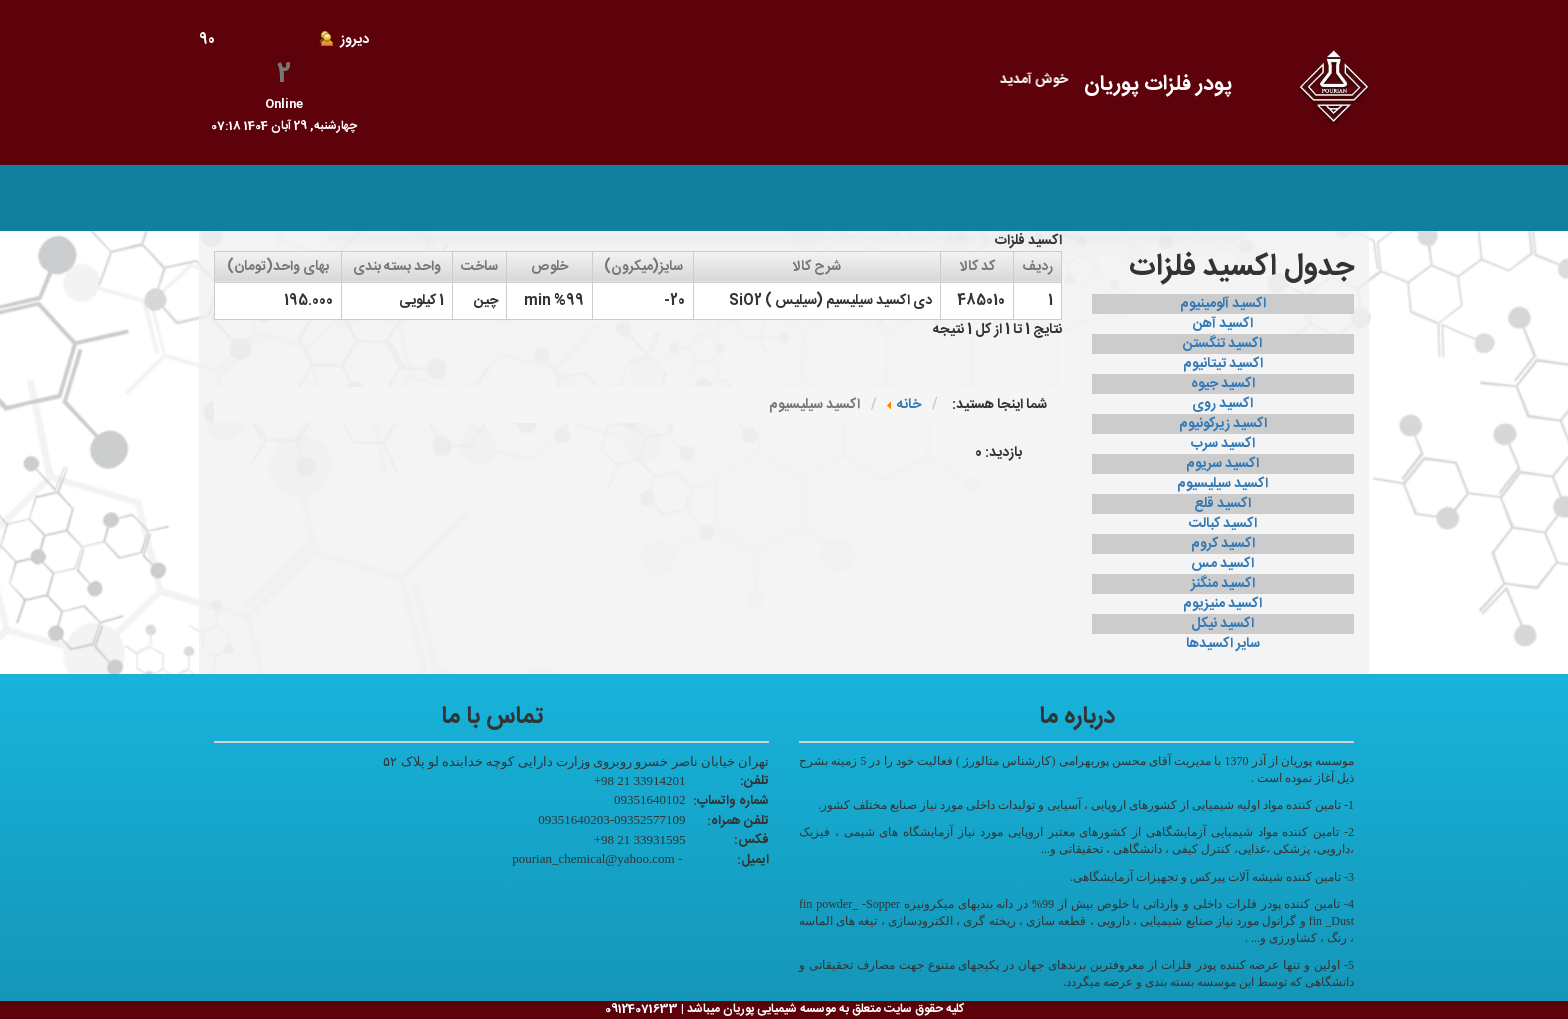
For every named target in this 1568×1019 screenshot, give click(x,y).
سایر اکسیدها (1223, 644)
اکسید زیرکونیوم (1223, 424)
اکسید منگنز (1223, 584)
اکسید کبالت (1223, 524)
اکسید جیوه (1223, 384)
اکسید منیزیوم (1222, 604)
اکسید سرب (1223, 444)
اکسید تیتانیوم (1223, 364)
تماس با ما (1011, 198)
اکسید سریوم (1222, 464)
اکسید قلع (1222, 504)
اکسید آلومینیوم (1223, 304)
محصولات (1096, 198)
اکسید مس (1222, 564)
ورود (941, 198)
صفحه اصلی (1185, 198)
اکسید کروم (1223, 544)
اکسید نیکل (1222, 624)
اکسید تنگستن (1222, 344)
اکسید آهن (1223, 324)
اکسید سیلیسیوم (1222, 484)
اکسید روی (1222, 404)
